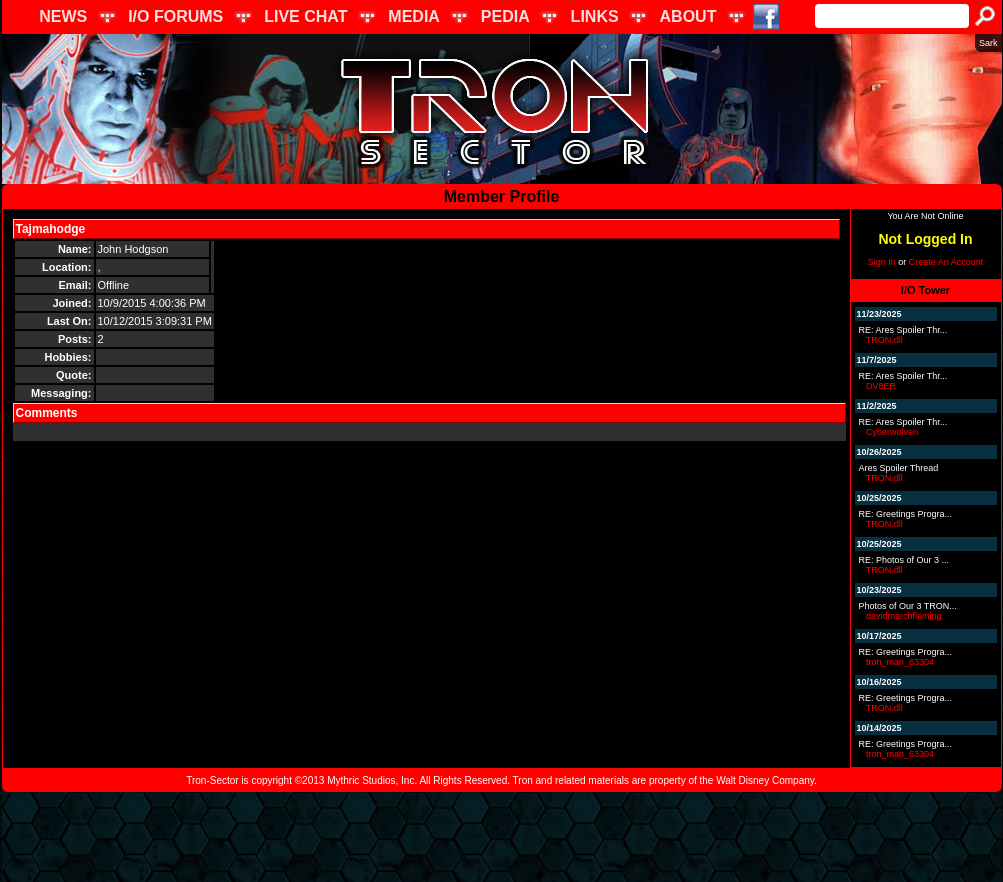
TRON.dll (884, 340)
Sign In (882, 262)
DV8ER (881, 386)
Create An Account (946, 262)
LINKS (595, 16)
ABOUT (688, 16)
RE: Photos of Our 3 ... (904, 560)
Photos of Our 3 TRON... (908, 606)
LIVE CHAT (305, 16)
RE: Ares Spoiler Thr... (903, 330)
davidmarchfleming (904, 616)
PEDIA (505, 16)
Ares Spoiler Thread (899, 468)
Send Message (133, 229)
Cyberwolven (892, 432)
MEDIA (414, 16)
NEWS (63, 16)
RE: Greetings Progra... (906, 514)
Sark (988, 43)
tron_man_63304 (900, 662)
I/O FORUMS (175, 16)
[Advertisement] (502, 837)
